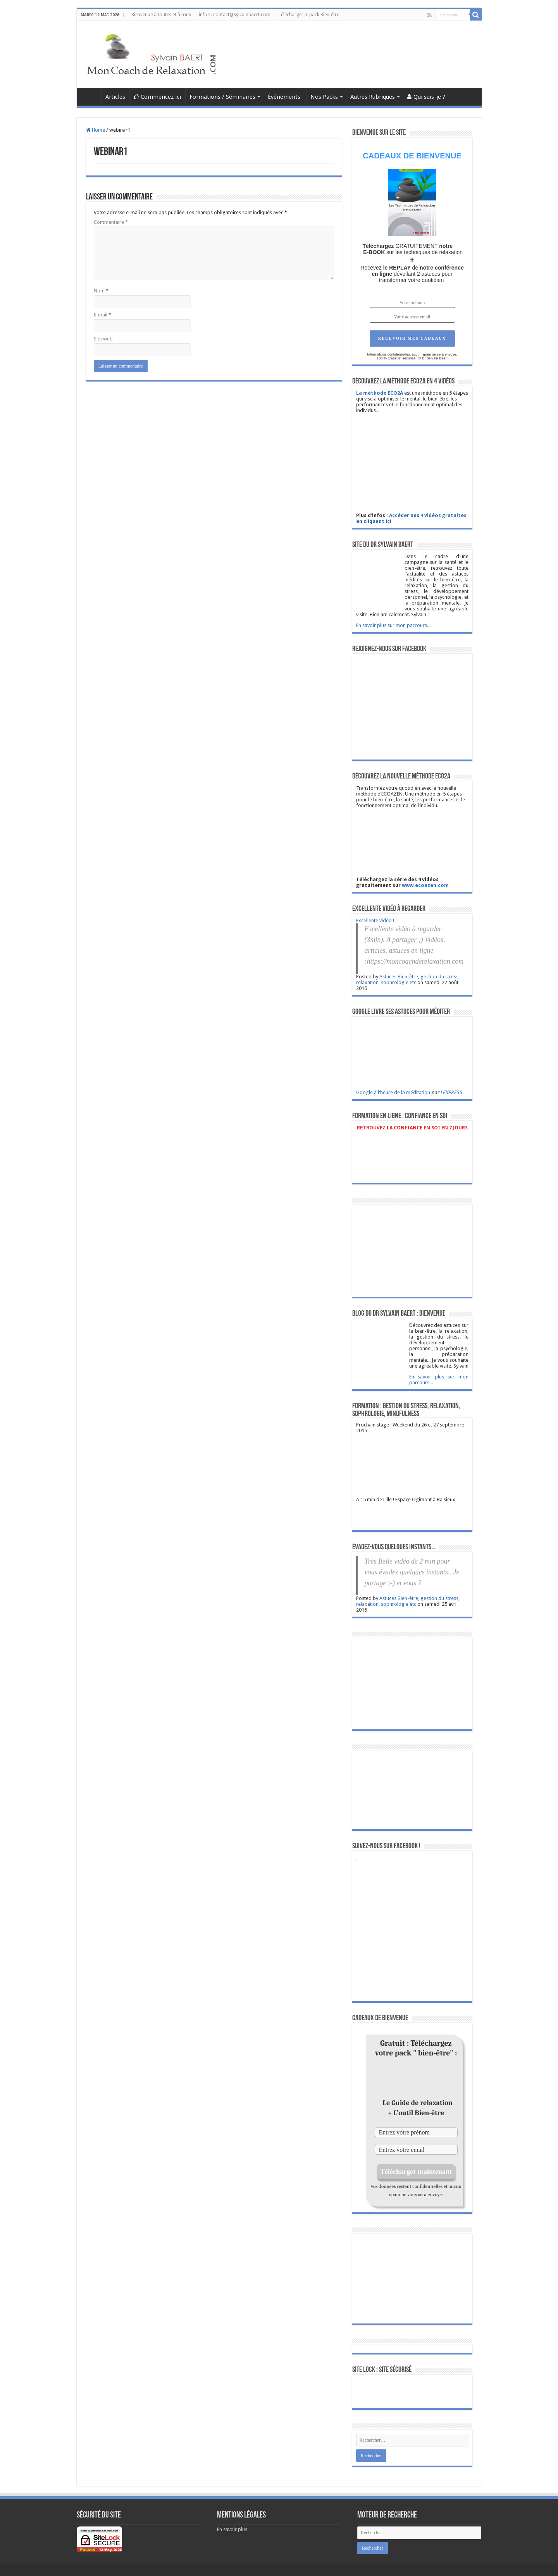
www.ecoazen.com (425, 885)
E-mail (102, 315)
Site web (103, 339)
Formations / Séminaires (222, 96)
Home (95, 130)
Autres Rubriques (372, 96)
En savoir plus (232, 2529)
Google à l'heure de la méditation (393, 1092)
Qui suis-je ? (426, 96)
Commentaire (111, 222)
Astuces (91, 96)
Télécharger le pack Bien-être (308, 14)
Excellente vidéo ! (375, 920)
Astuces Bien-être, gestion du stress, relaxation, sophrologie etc (408, 979)
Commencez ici (157, 96)
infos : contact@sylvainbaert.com (234, 14)
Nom (101, 291)
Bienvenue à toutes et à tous (161, 14)
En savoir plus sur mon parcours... (393, 625)
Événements (285, 96)
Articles (115, 96)
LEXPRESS (451, 1092)
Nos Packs (324, 96)
